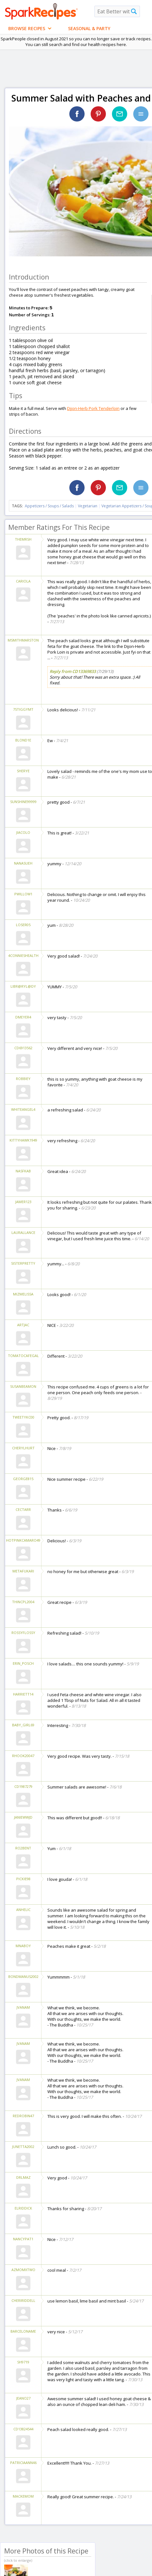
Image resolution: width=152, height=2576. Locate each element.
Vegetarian (87, 506)
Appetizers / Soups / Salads (50, 506)
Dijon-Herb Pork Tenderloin (93, 408)
